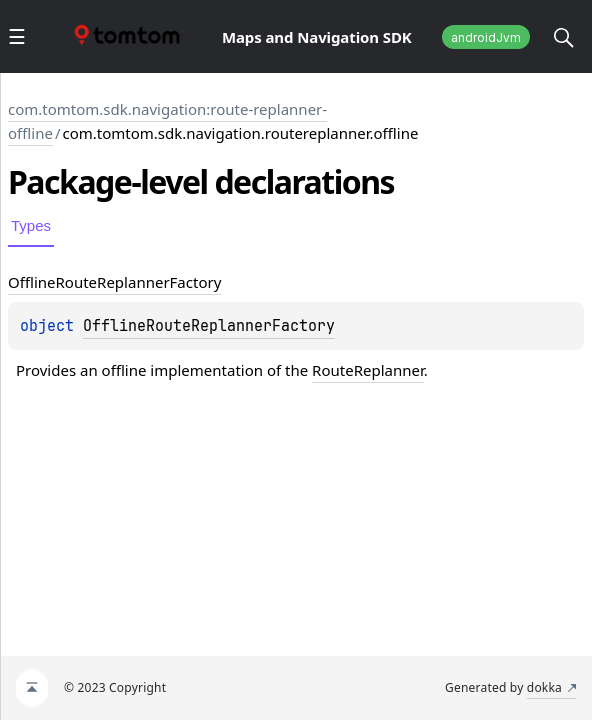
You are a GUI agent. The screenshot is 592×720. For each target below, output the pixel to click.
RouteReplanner (368, 370)
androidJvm (486, 37)
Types (31, 225)
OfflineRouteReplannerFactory (209, 326)
